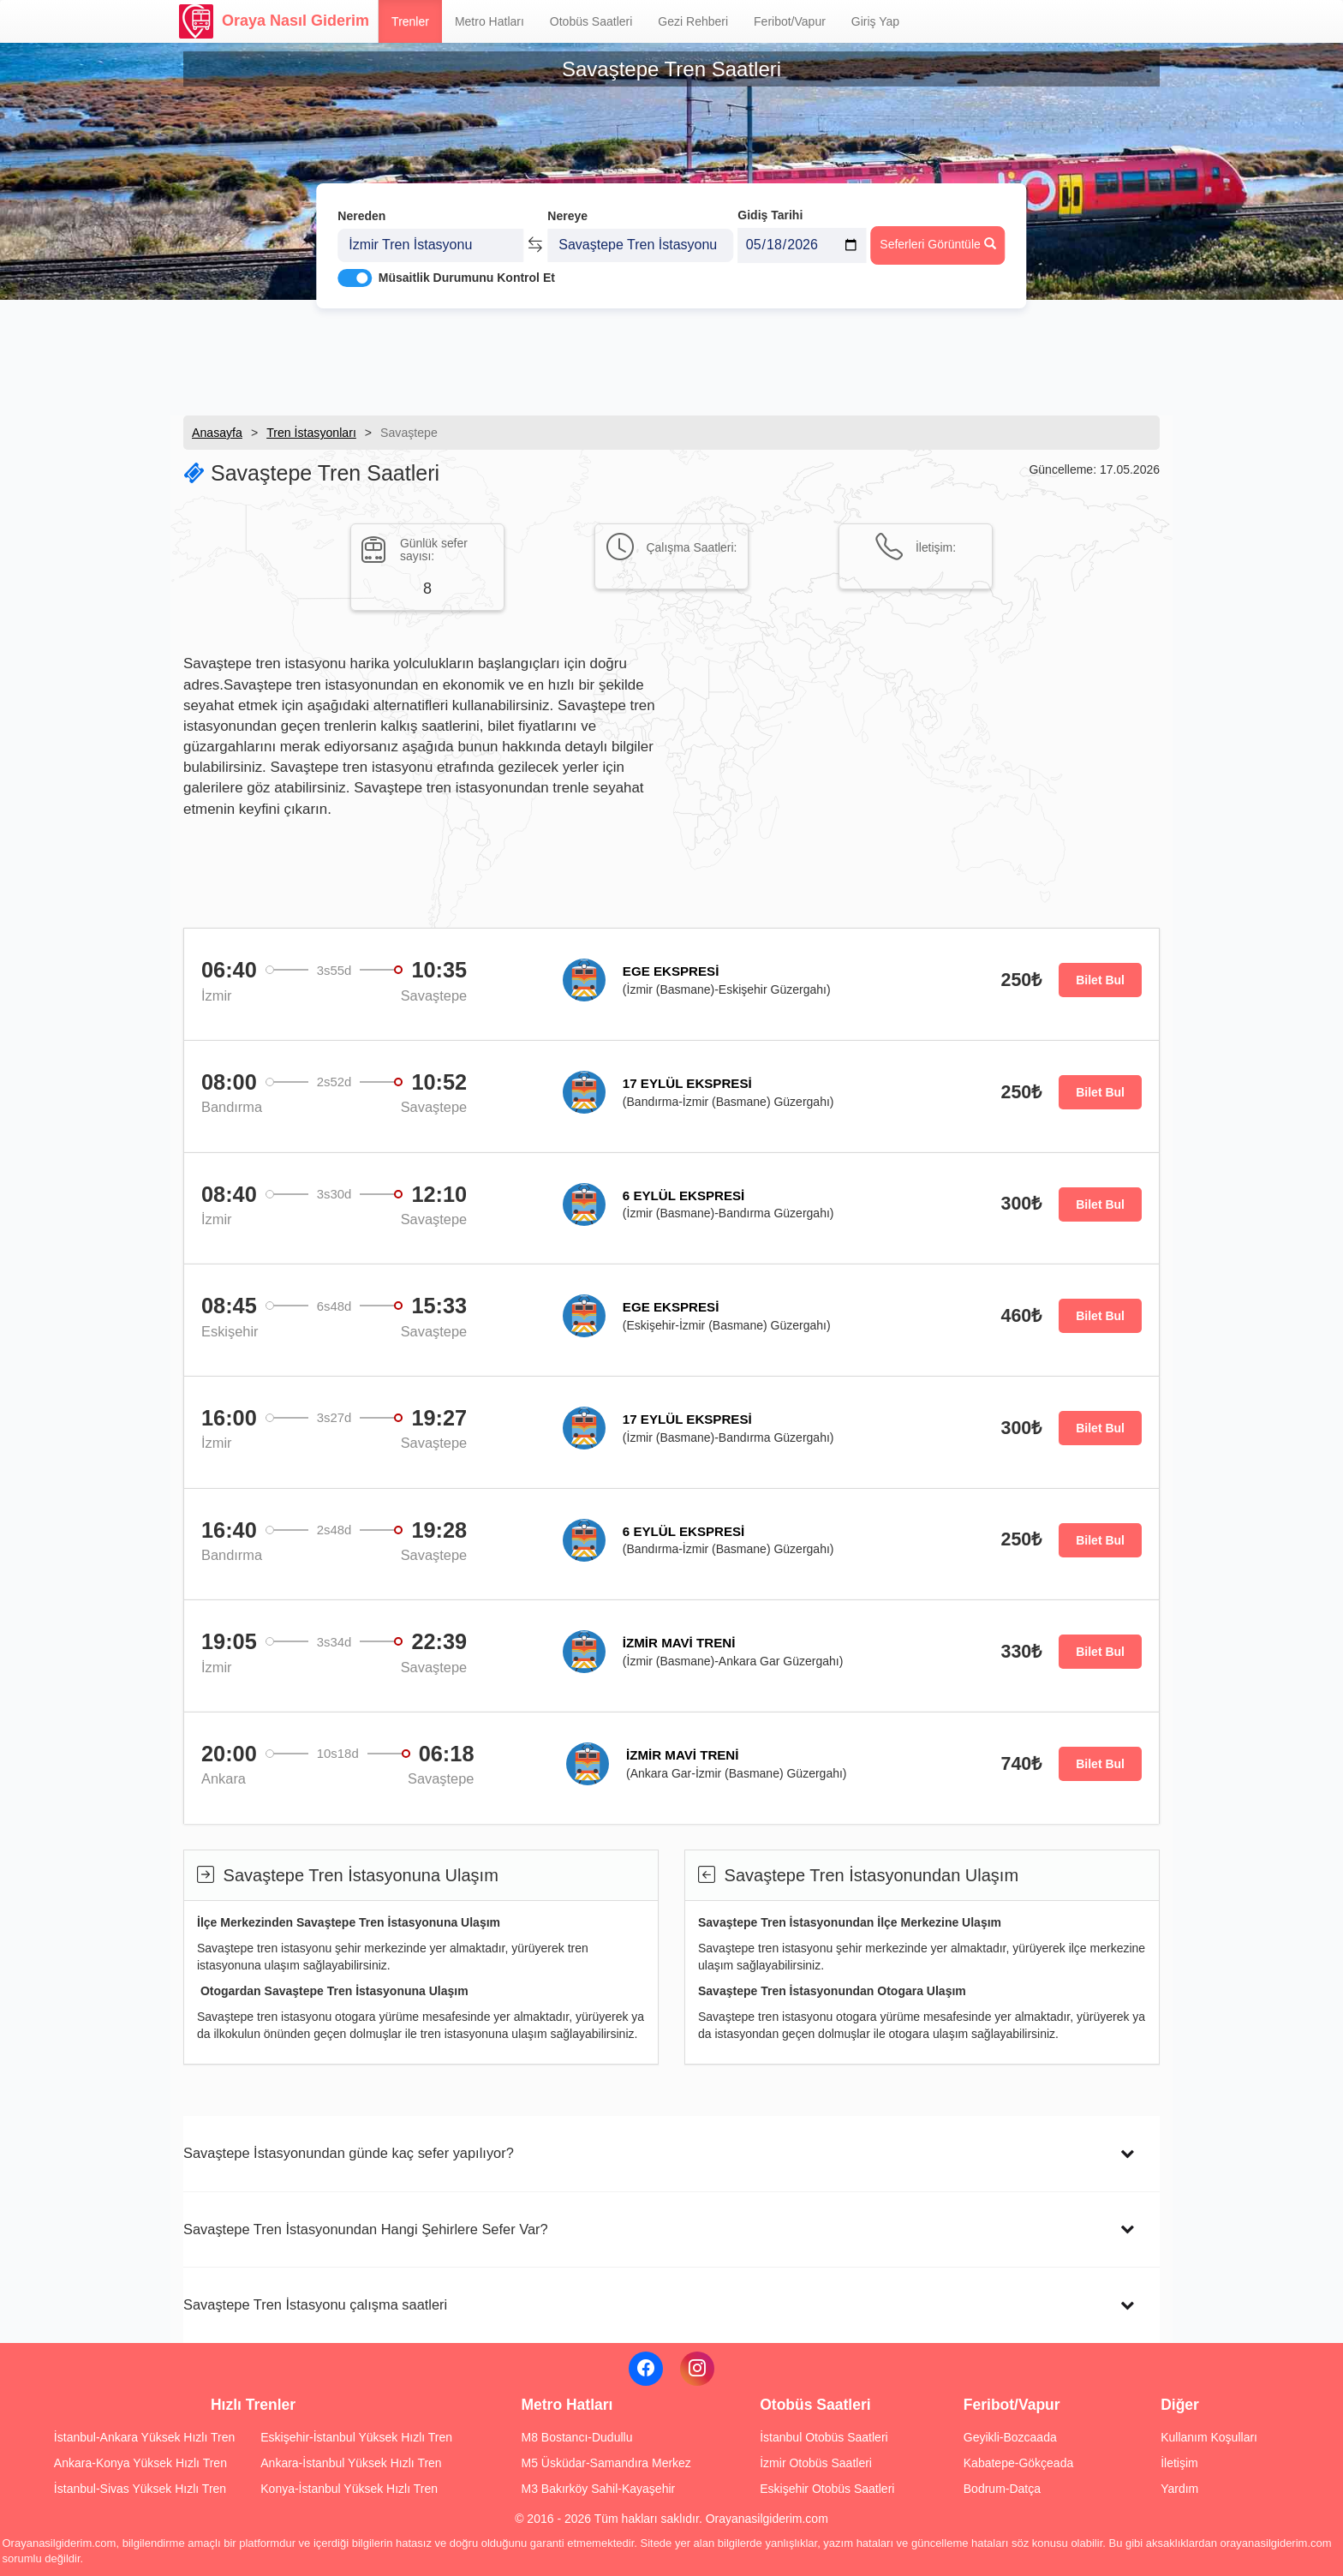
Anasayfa (217, 432)
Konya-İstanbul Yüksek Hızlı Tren (349, 2488)
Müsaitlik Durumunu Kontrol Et (467, 266)
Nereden (361, 204)
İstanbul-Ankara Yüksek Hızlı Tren (144, 2437)
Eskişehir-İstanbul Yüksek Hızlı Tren (356, 2437)
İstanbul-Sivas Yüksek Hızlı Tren (140, 2488)
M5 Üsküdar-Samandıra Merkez (605, 2463)
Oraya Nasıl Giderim (274, 21)
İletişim (1179, 2463)
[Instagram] (697, 2369)
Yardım (1179, 2488)
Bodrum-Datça (1002, 2488)
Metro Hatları (489, 21)
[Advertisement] (671, 355)
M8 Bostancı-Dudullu (576, 2437)
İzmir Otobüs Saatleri (816, 2463)
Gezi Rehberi (693, 21)
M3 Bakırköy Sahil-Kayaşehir (598, 2488)
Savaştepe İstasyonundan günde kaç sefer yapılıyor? (348, 2153)
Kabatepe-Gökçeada (1018, 2463)
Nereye (567, 204)
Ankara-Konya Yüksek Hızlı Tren (140, 2463)
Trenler (410, 21)
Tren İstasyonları (311, 432)
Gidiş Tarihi (770, 203)
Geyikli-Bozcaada (1010, 2437)
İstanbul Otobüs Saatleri (823, 2437)
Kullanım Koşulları (1209, 2437)
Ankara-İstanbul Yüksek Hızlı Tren (350, 2463)
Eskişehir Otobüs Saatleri (827, 2488)
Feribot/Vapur (790, 21)
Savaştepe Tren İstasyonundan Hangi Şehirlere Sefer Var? (365, 2229)
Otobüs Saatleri (591, 21)
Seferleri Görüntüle (937, 232)
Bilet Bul (1100, 980)
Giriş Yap (875, 21)
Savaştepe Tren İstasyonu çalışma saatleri (315, 2304)
